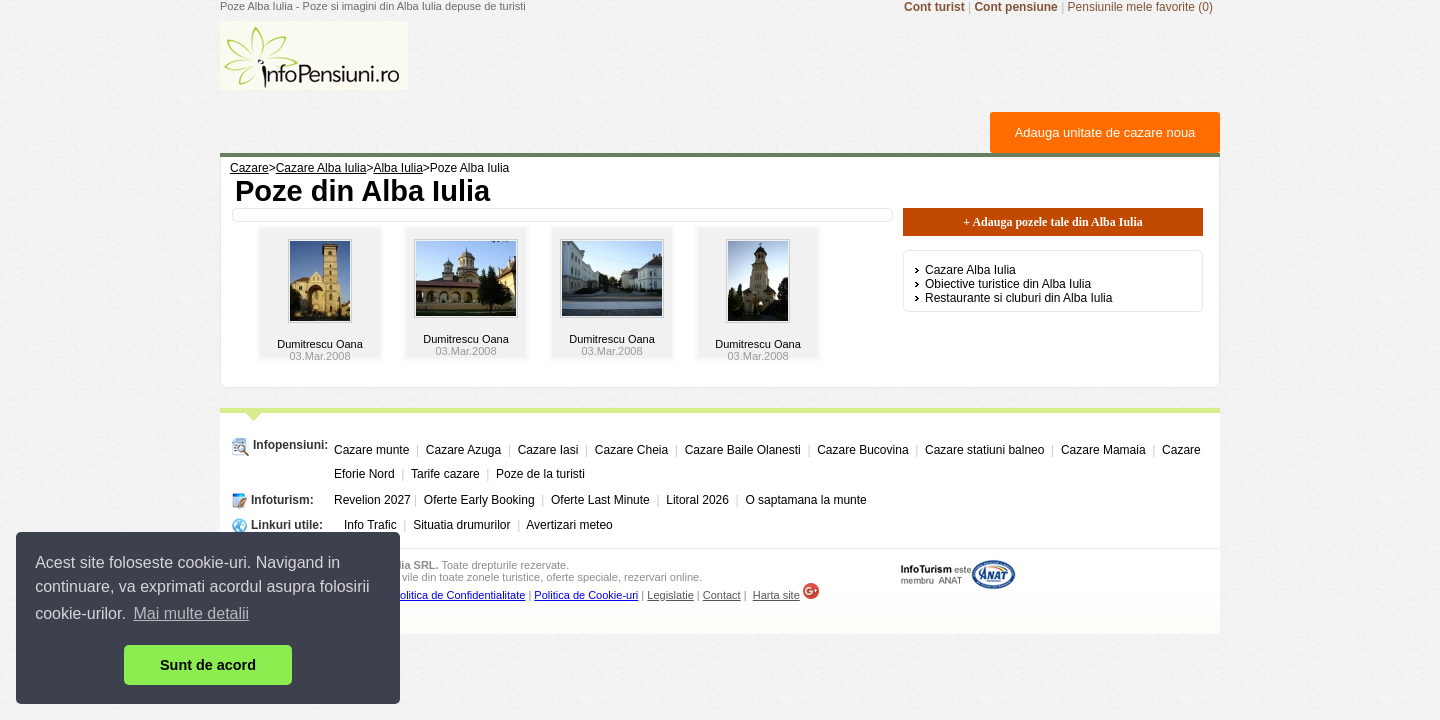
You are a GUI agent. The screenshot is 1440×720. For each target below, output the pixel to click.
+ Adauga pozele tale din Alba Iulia (1053, 222)
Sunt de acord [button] (208, 665)
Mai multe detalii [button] (192, 613)
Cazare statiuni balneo (984, 450)
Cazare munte (371, 450)
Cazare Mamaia (1103, 450)
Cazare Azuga (463, 450)
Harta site (776, 595)
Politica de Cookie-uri (586, 595)
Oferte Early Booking (479, 500)
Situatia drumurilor (461, 525)
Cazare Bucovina (862, 450)
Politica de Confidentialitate (459, 595)
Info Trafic (370, 525)
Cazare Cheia (631, 450)
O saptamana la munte (805, 500)
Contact (722, 595)
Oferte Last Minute (600, 500)
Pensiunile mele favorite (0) (1140, 7)
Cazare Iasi (548, 450)
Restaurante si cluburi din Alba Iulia (1018, 298)
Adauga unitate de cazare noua (1105, 132)
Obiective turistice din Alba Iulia (1008, 284)
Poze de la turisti (540, 474)
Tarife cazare (445, 474)
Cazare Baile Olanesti (743, 450)
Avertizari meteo (569, 525)
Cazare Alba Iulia (970, 270)
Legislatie (670, 595)
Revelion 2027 (372, 500)
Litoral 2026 (697, 500)
